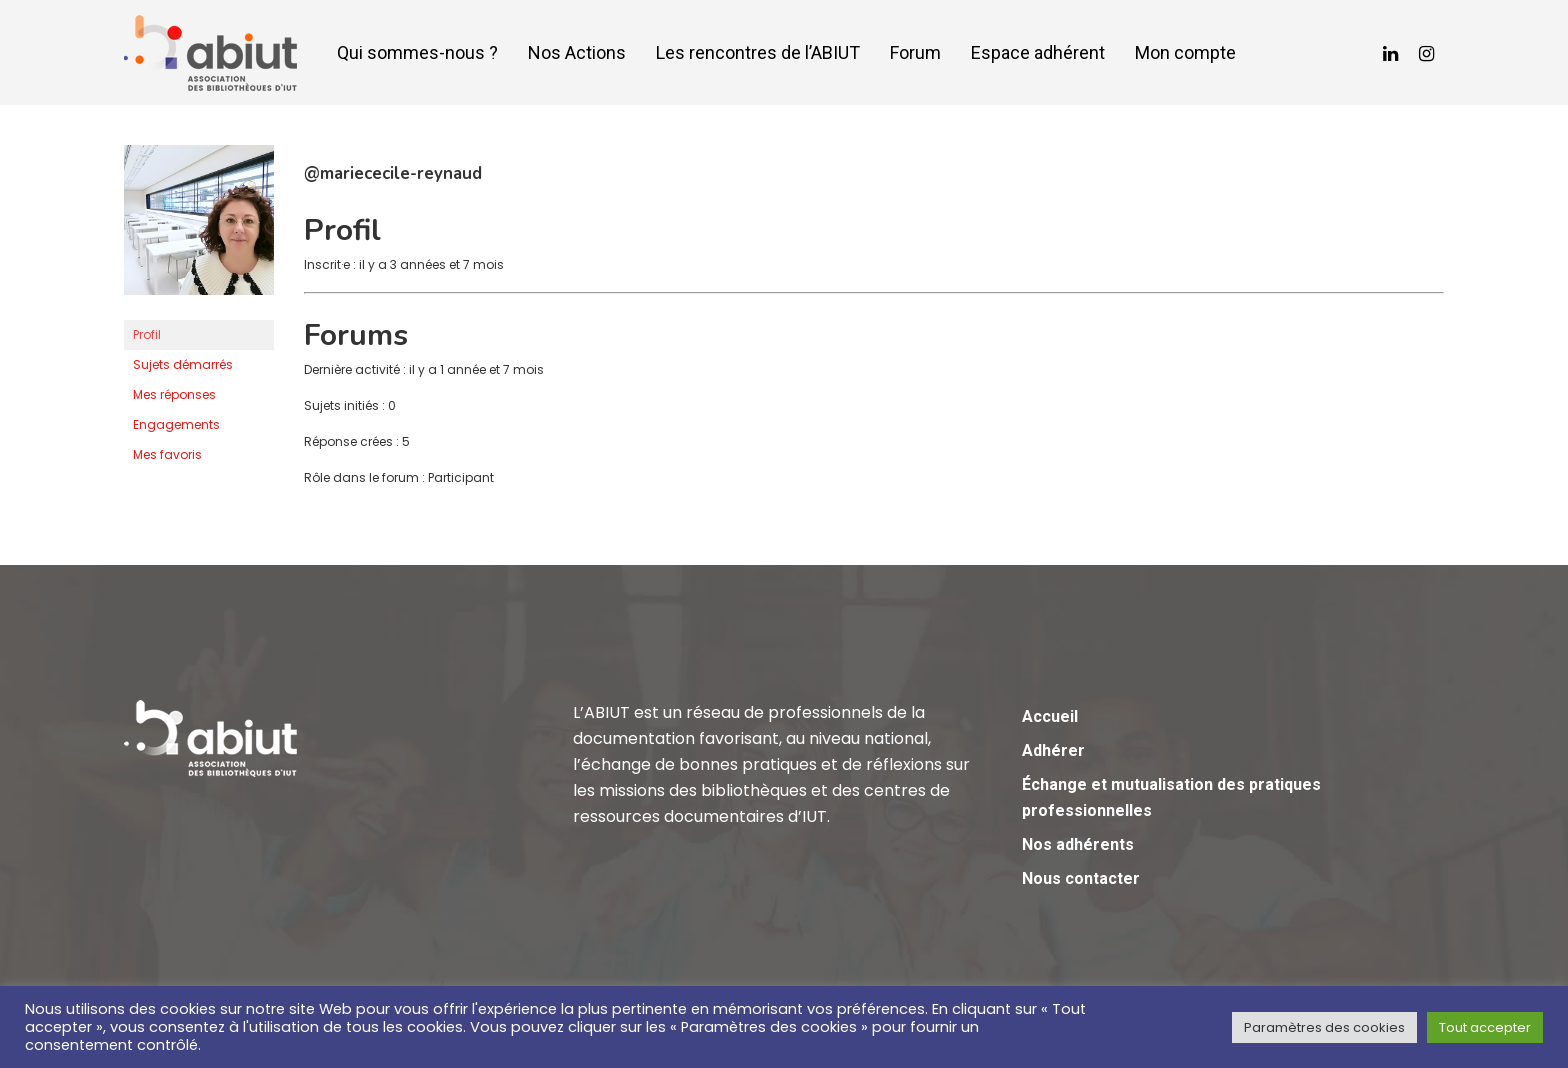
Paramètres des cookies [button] (1324, 1027)
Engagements (176, 424)
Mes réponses (174, 394)
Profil (147, 334)
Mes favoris (167, 454)
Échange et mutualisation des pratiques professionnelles (1171, 797)
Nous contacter (1081, 878)
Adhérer (1053, 750)
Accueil (1050, 716)
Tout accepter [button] (1485, 1027)
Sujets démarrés (183, 364)
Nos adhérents (1078, 844)
